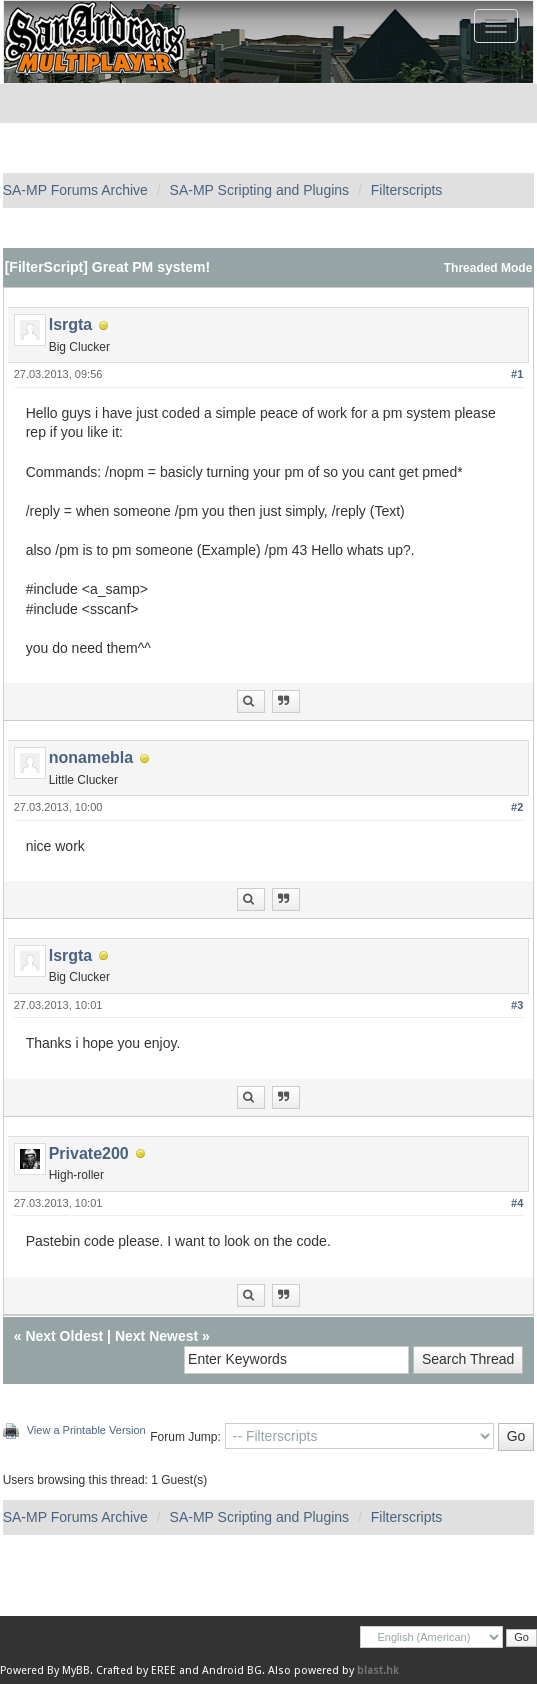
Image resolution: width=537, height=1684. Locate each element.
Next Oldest (64, 1336)
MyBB (76, 1670)
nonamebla (91, 757)
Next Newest (156, 1336)
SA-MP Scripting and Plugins (260, 190)
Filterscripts (407, 190)
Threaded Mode (488, 268)
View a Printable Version (86, 1430)
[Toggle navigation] (496, 26)
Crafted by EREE (136, 1670)
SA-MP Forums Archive (75, 190)
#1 (517, 374)
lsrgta (71, 324)
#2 (517, 807)
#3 (517, 1005)
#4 (517, 1203)
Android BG (232, 1670)
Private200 (89, 1153)
